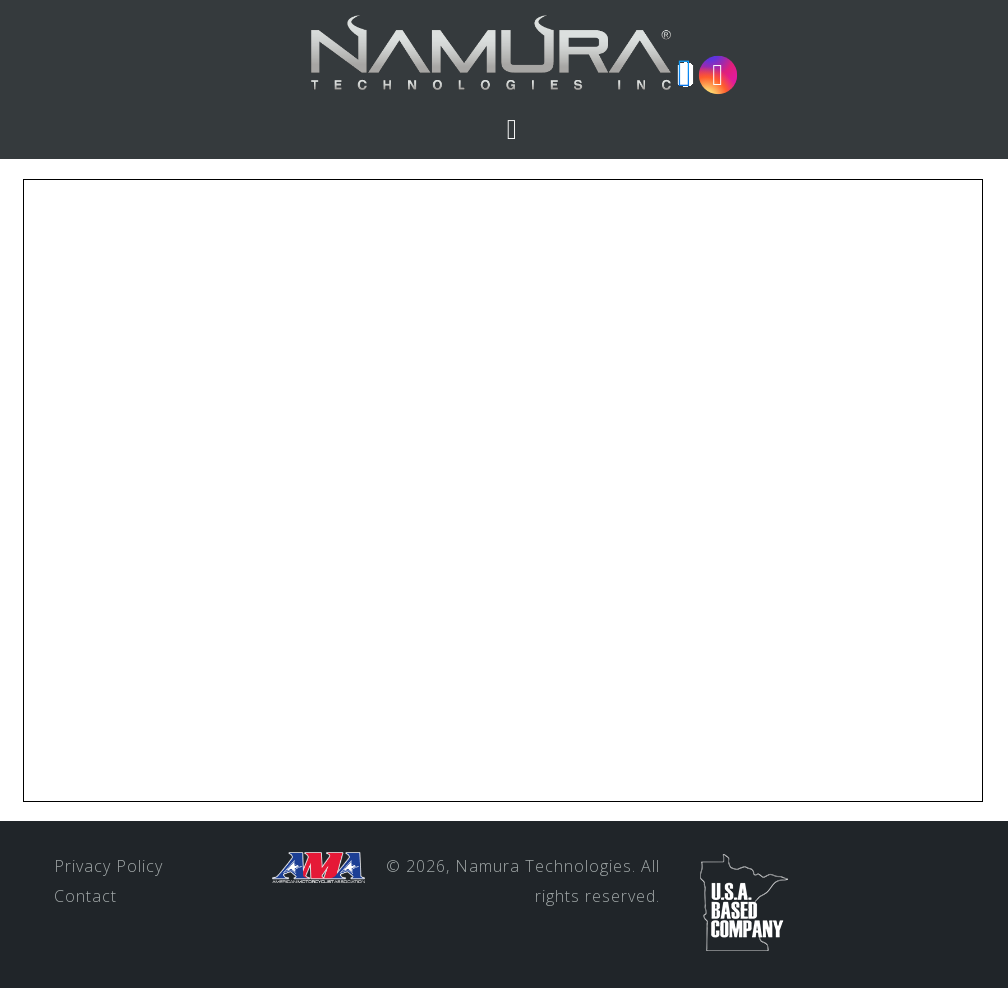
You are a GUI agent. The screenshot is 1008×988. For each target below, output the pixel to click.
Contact (85, 896)
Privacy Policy (108, 866)
